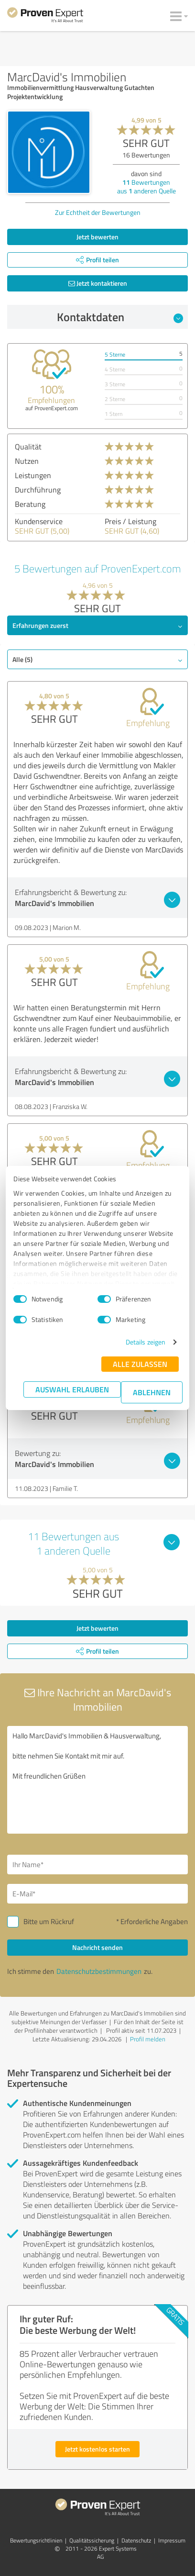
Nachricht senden (97, 1947)
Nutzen (27, 461)
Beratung (30, 504)
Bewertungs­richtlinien (36, 2540)
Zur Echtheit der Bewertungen (98, 212)
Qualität (28, 446)
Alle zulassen (140, 1363)
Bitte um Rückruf (48, 1921)
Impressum (171, 2540)
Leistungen (33, 475)
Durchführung (38, 489)
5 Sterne (115, 354)
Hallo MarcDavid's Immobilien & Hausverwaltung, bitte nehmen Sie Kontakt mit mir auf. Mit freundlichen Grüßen (97, 1780)
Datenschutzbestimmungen (98, 1971)
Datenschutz (136, 2540)
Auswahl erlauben (72, 1389)
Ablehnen (152, 1392)
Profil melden (147, 2039)
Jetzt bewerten (97, 236)
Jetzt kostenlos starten (97, 2448)
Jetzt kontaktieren (97, 283)
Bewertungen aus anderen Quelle (146, 186)
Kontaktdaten (120, 317)
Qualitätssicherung (91, 2540)
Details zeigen (145, 1341)
